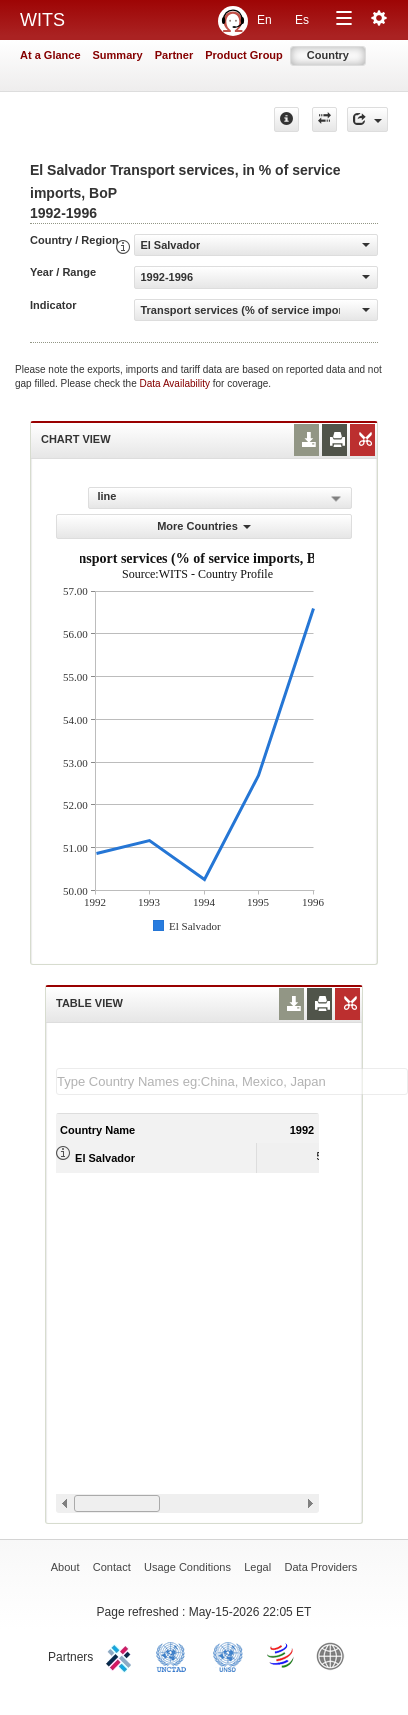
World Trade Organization (282, 1655)
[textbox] (232, 1081)
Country (328, 55)
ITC (122, 1655)
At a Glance (50, 55)
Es (302, 20)
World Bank (335, 1655)
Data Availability (176, 383)
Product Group (244, 55)
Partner (174, 55)
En (264, 20)
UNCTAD (175, 1655)
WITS (42, 20)
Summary (118, 55)
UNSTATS (228, 1655)
